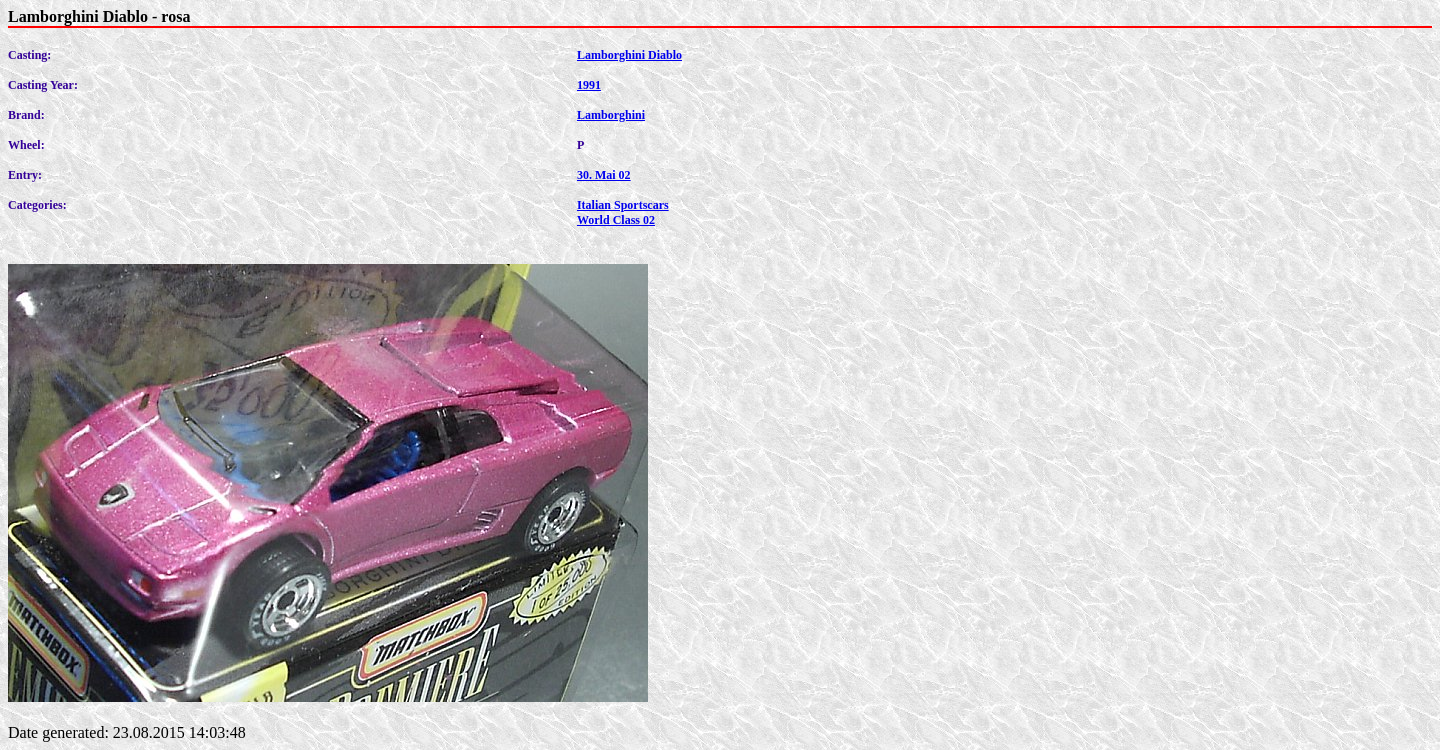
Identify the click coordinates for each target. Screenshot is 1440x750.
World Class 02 (616, 220)
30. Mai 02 (604, 175)
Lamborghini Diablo (629, 55)
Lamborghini (611, 115)
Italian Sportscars (623, 205)
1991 (589, 85)
